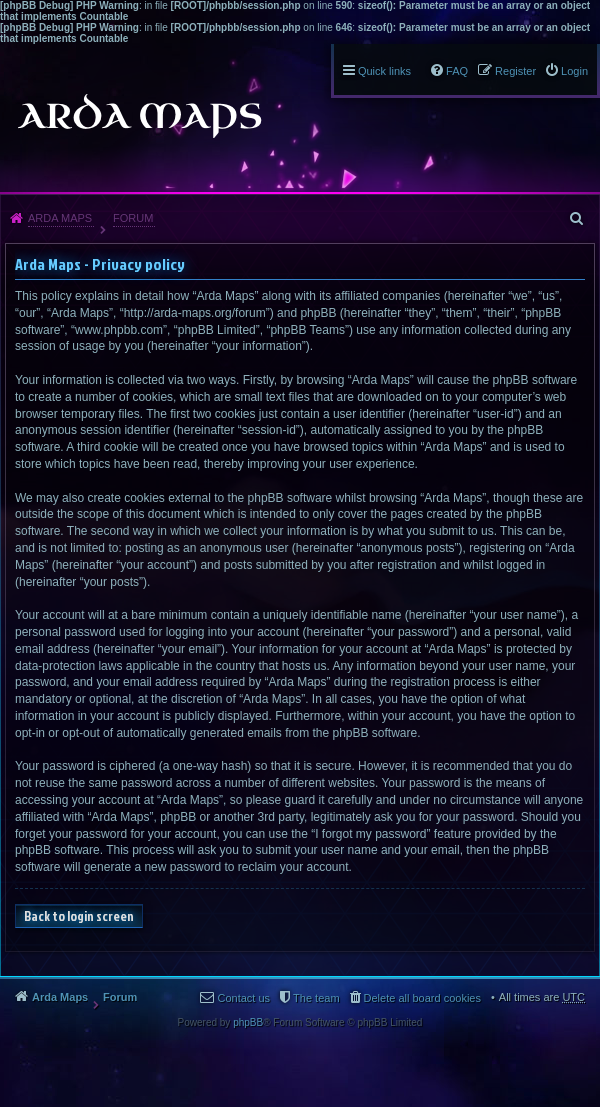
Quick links (384, 71)
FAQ (457, 71)
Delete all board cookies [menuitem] (422, 998)
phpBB (248, 1022)
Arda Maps (60, 218)
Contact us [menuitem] (243, 998)
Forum (133, 218)
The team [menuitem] (316, 998)
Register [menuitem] (515, 71)
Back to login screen (79, 916)
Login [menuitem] (574, 71)
